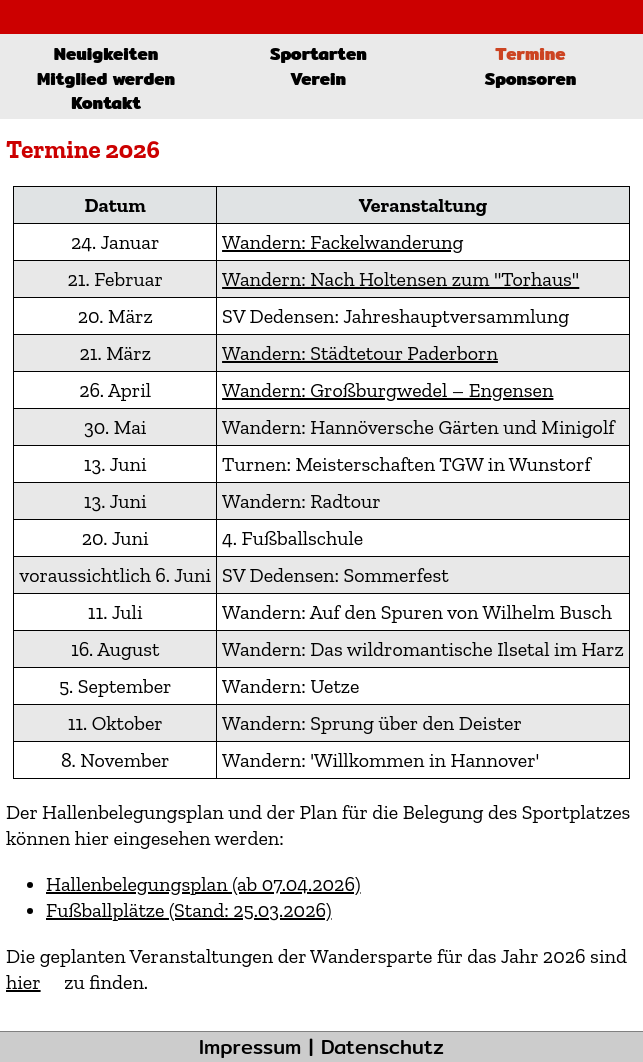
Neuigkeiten (106, 53)
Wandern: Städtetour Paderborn (360, 353)
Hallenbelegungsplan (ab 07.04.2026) (203, 884)
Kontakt (106, 102)
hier (23, 982)
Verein (318, 78)
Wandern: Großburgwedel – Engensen (387, 390)
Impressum (250, 1046)
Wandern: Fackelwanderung (342, 242)
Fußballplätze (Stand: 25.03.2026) (189, 910)
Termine (530, 53)
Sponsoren (531, 78)
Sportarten (318, 53)
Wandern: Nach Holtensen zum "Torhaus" (400, 279)
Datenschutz (382, 1046)
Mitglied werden (106, 78)
